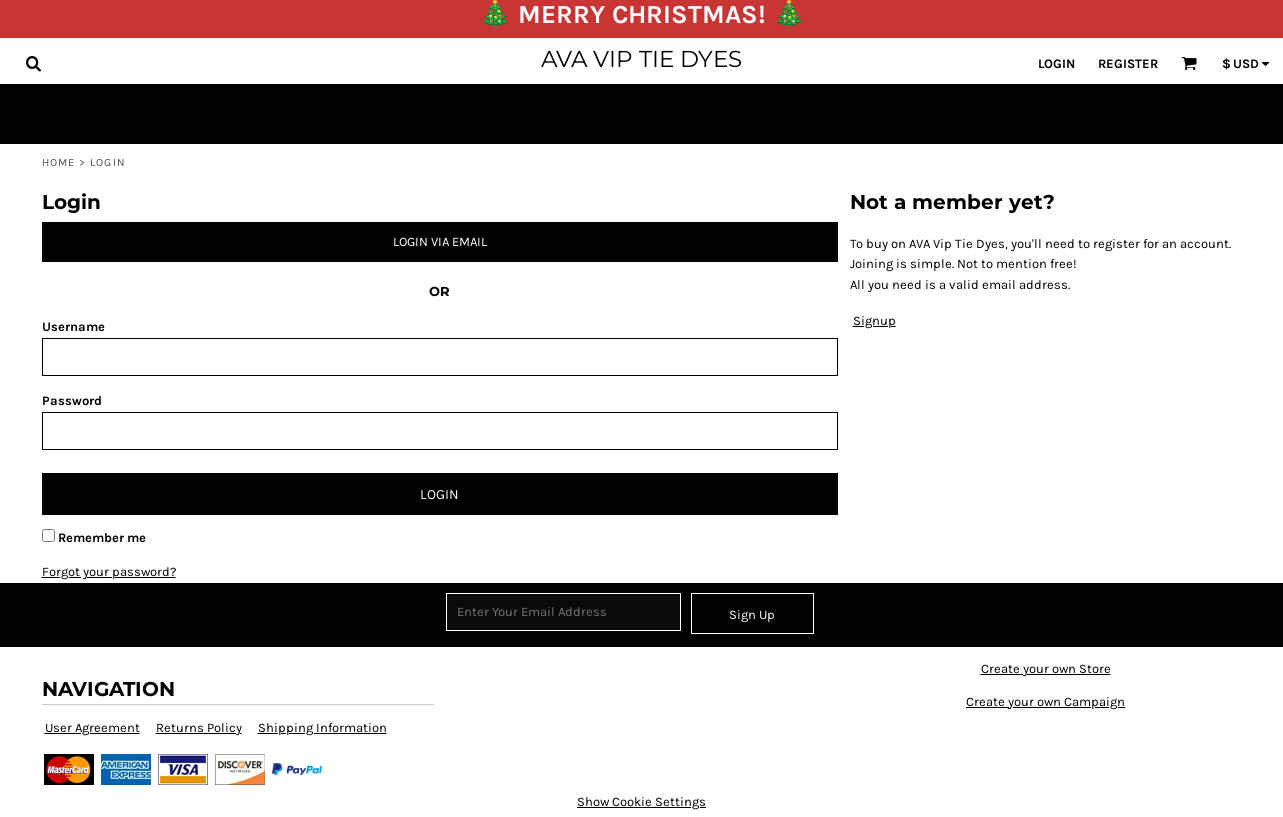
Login (1056, 63)
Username (73, 326)
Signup (874, 320)
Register (1128, 63)
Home (58, 162)
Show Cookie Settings (641, 801)
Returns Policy (199, 727)
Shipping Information (322, 727)
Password (72, 400)
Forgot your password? (109, 571)
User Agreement (92, 727)
